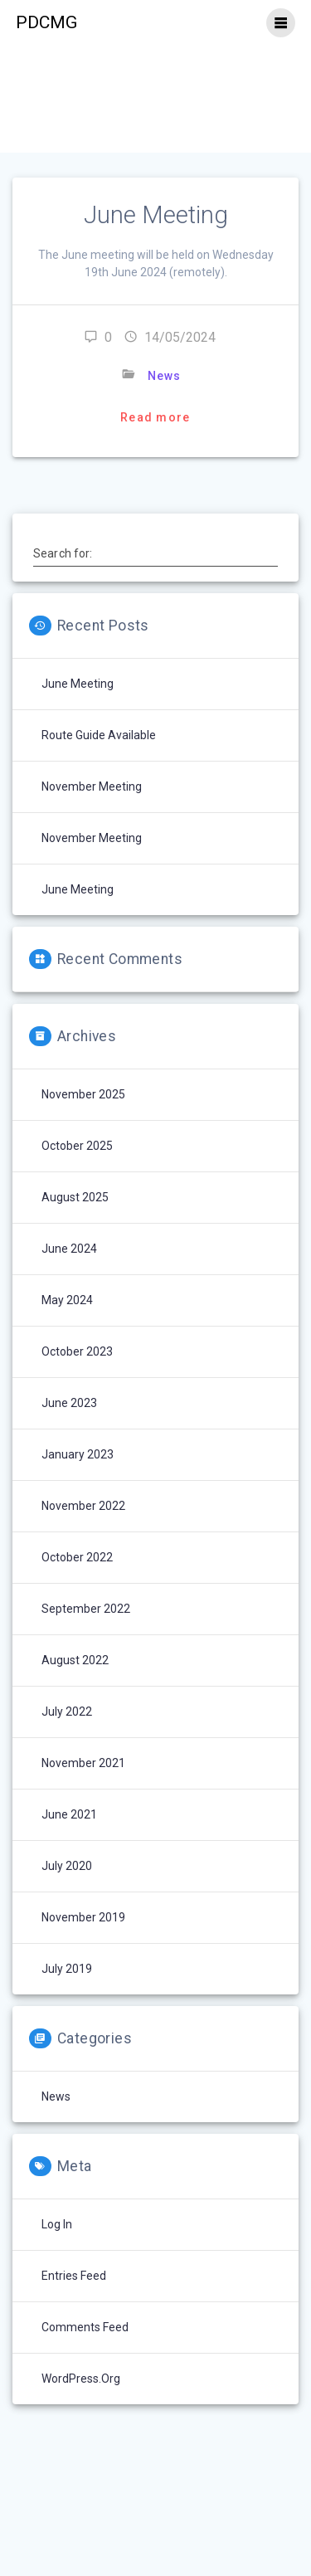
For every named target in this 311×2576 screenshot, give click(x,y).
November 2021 (83, 1763)
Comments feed (85, 2327)
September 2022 (85, 1608)
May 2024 (67, 1300)
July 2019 (66, 1968)
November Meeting (91, 786)
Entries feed (73, 2275)
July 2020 (66, 1865)
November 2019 (83, 1917)
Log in (56, 2224)
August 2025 (75, 1197)
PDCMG (46, 23)
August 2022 (75, 1660)
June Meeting (156, 215)
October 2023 (77, 1351)
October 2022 (77, 1557)
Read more (155, 417)
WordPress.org (80, 2378)
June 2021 (69, 1814)
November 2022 (83, 1505)
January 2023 (77, 1454)
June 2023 (69, 1403)
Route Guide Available (98, 735)
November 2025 (83, 1094)
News (164, 375)
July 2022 (66, 1711)
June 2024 (69, 1248)
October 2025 (77, 1145)
